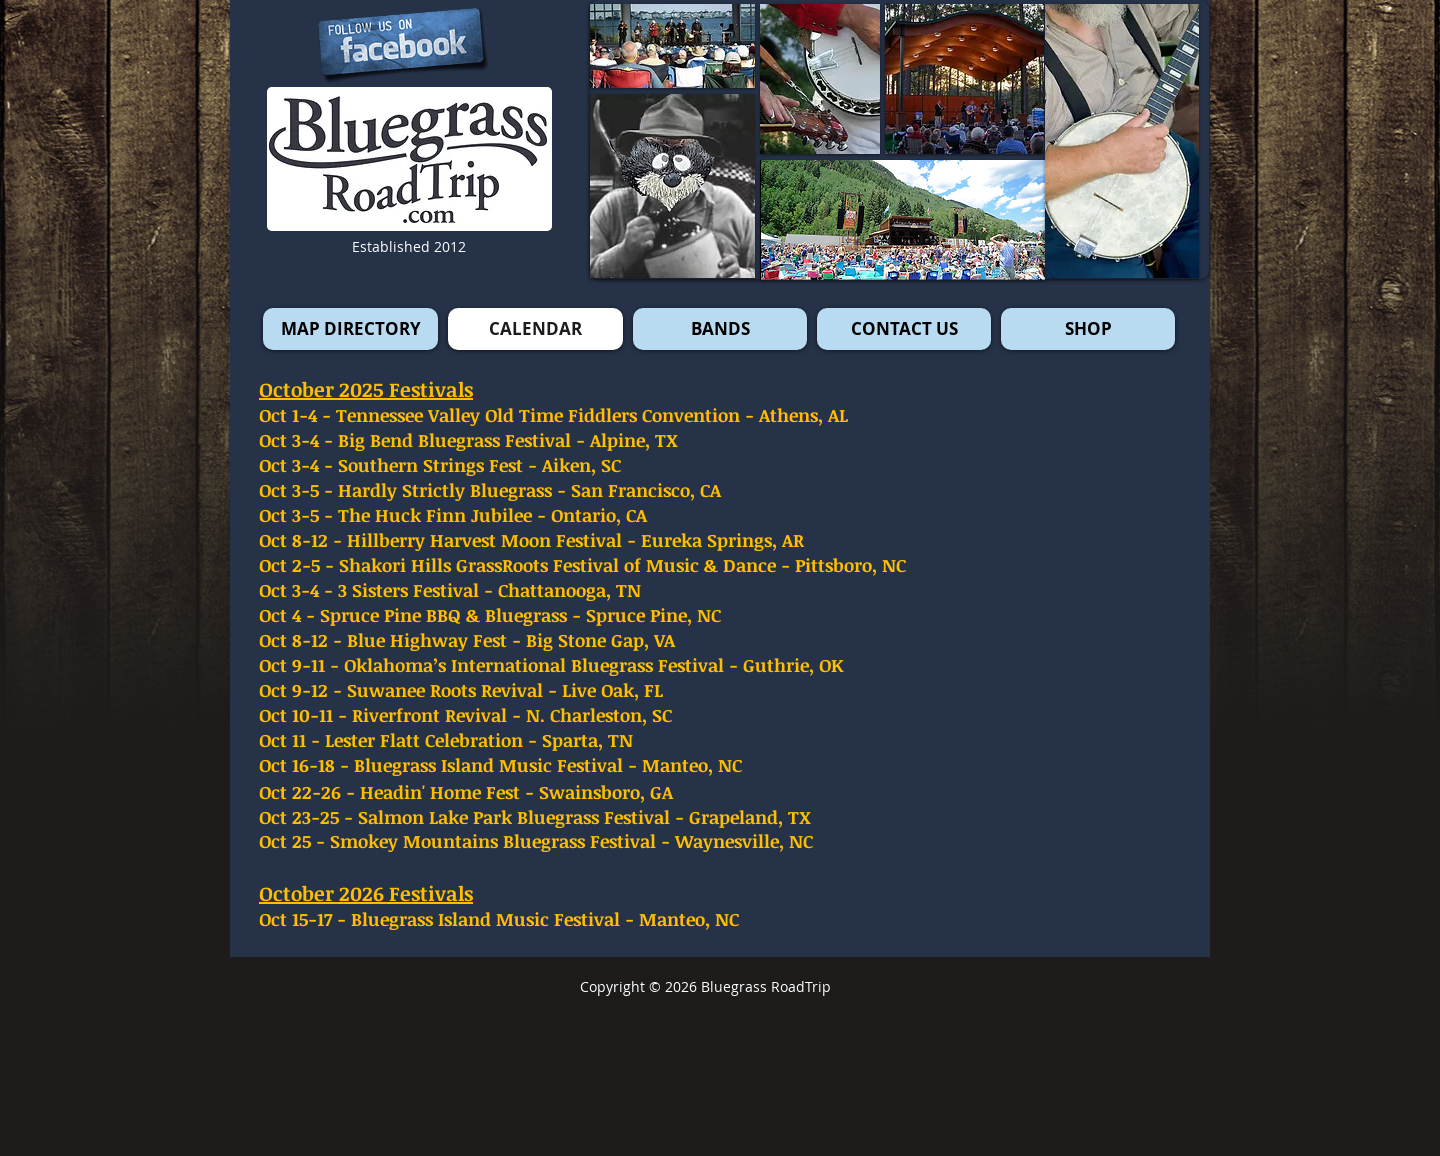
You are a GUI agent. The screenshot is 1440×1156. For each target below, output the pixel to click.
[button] (1122, 141)
